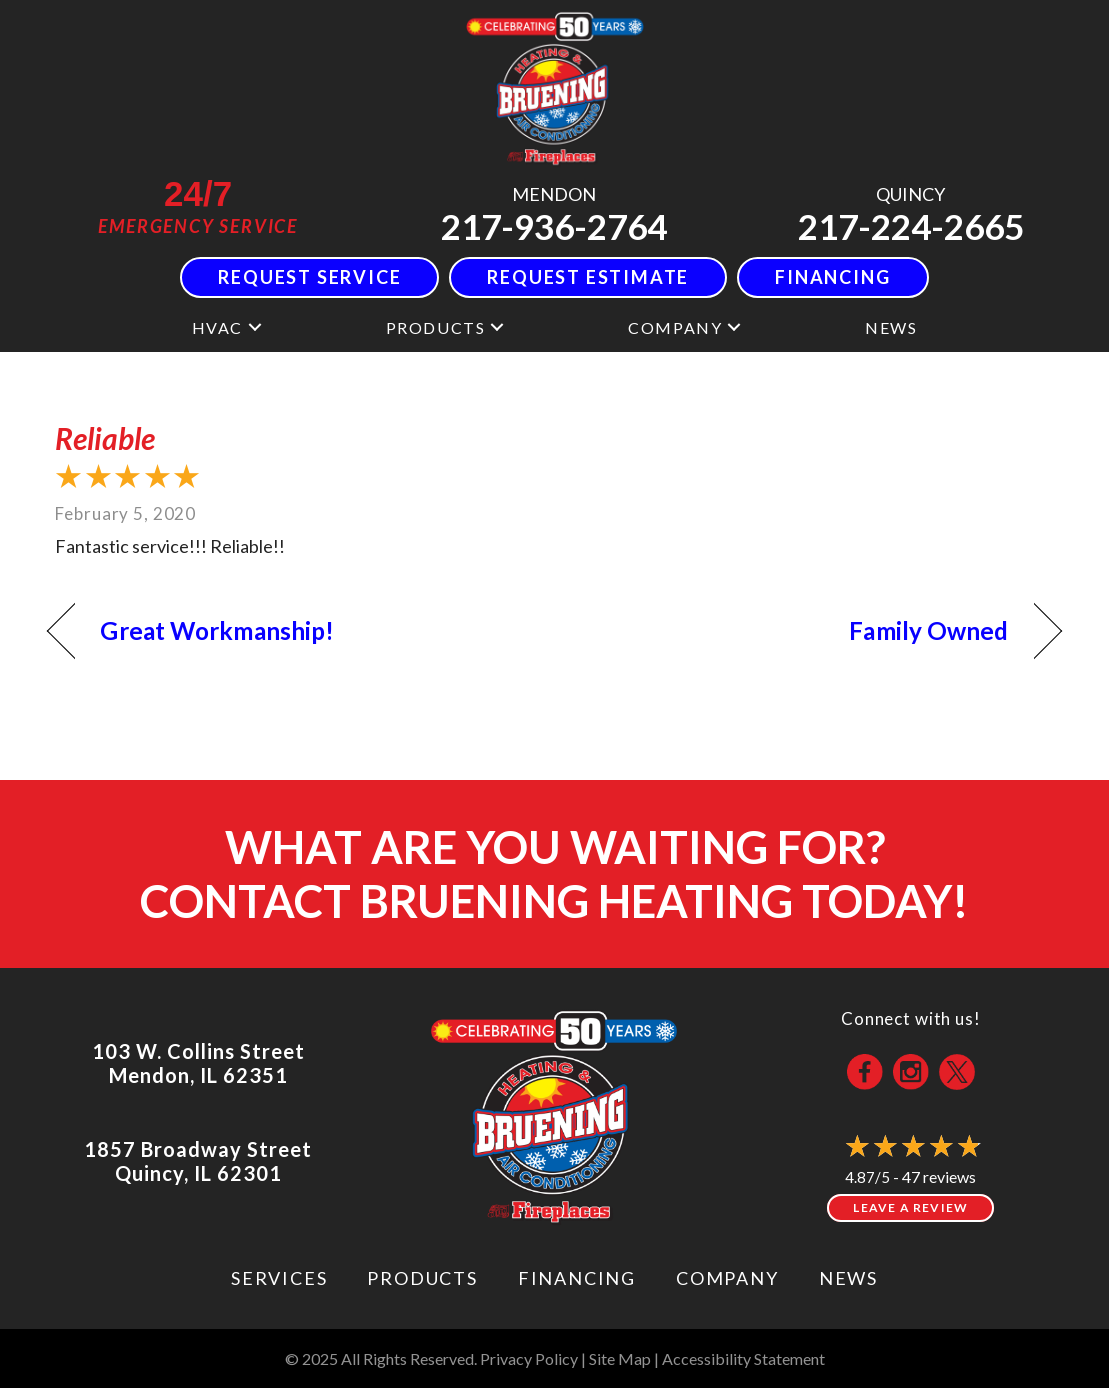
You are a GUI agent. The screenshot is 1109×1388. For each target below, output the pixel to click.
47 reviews (939, 1176)
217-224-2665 (911, 226)
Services (279, 1278)
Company (675, 327)
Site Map (620, 1358)
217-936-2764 (554, 226)
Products (436, 327)
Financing (577, 1278)
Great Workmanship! (217, 630)
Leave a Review (910, 1207)
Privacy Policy (529, 1358)
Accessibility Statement (743, 1358)
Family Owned (928, 630)
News (891, 327)
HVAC (217, 327)
